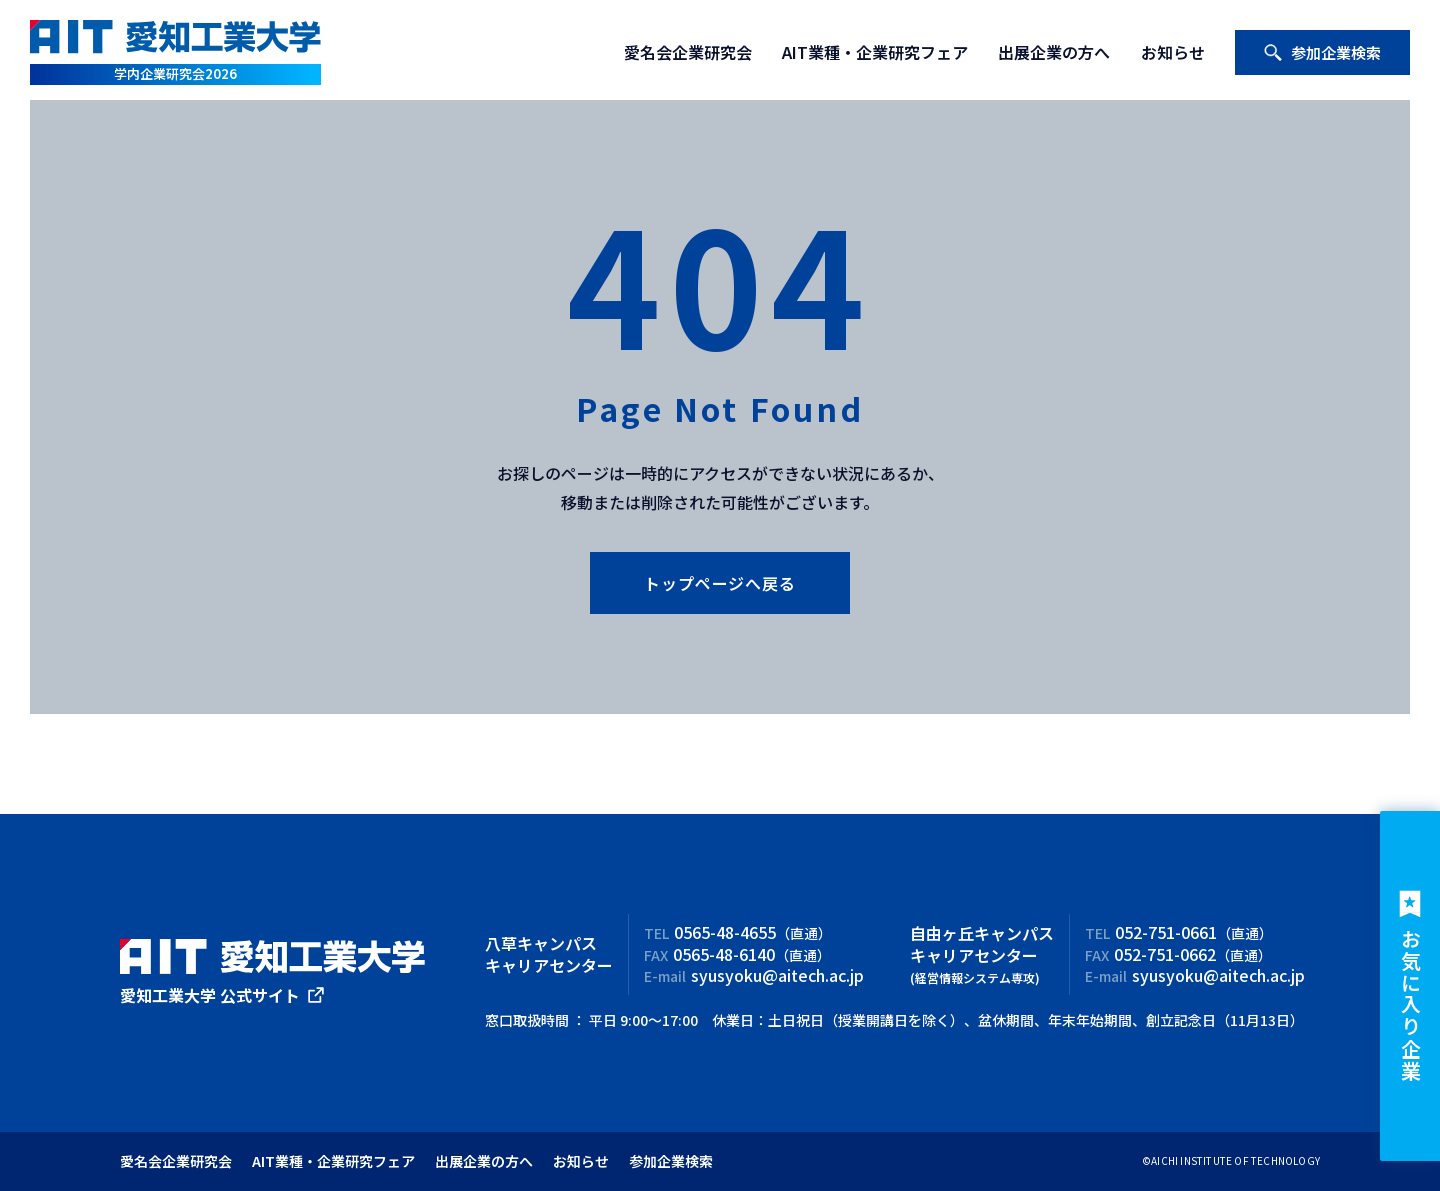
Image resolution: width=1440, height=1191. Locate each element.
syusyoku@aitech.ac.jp (777, 975)
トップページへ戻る (719, 583)
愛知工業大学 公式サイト (210, 995)
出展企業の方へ (1054, 52)
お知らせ (1173, 52)
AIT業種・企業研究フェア (875, 52)
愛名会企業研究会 (688, 52)
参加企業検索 (1322, 52)
